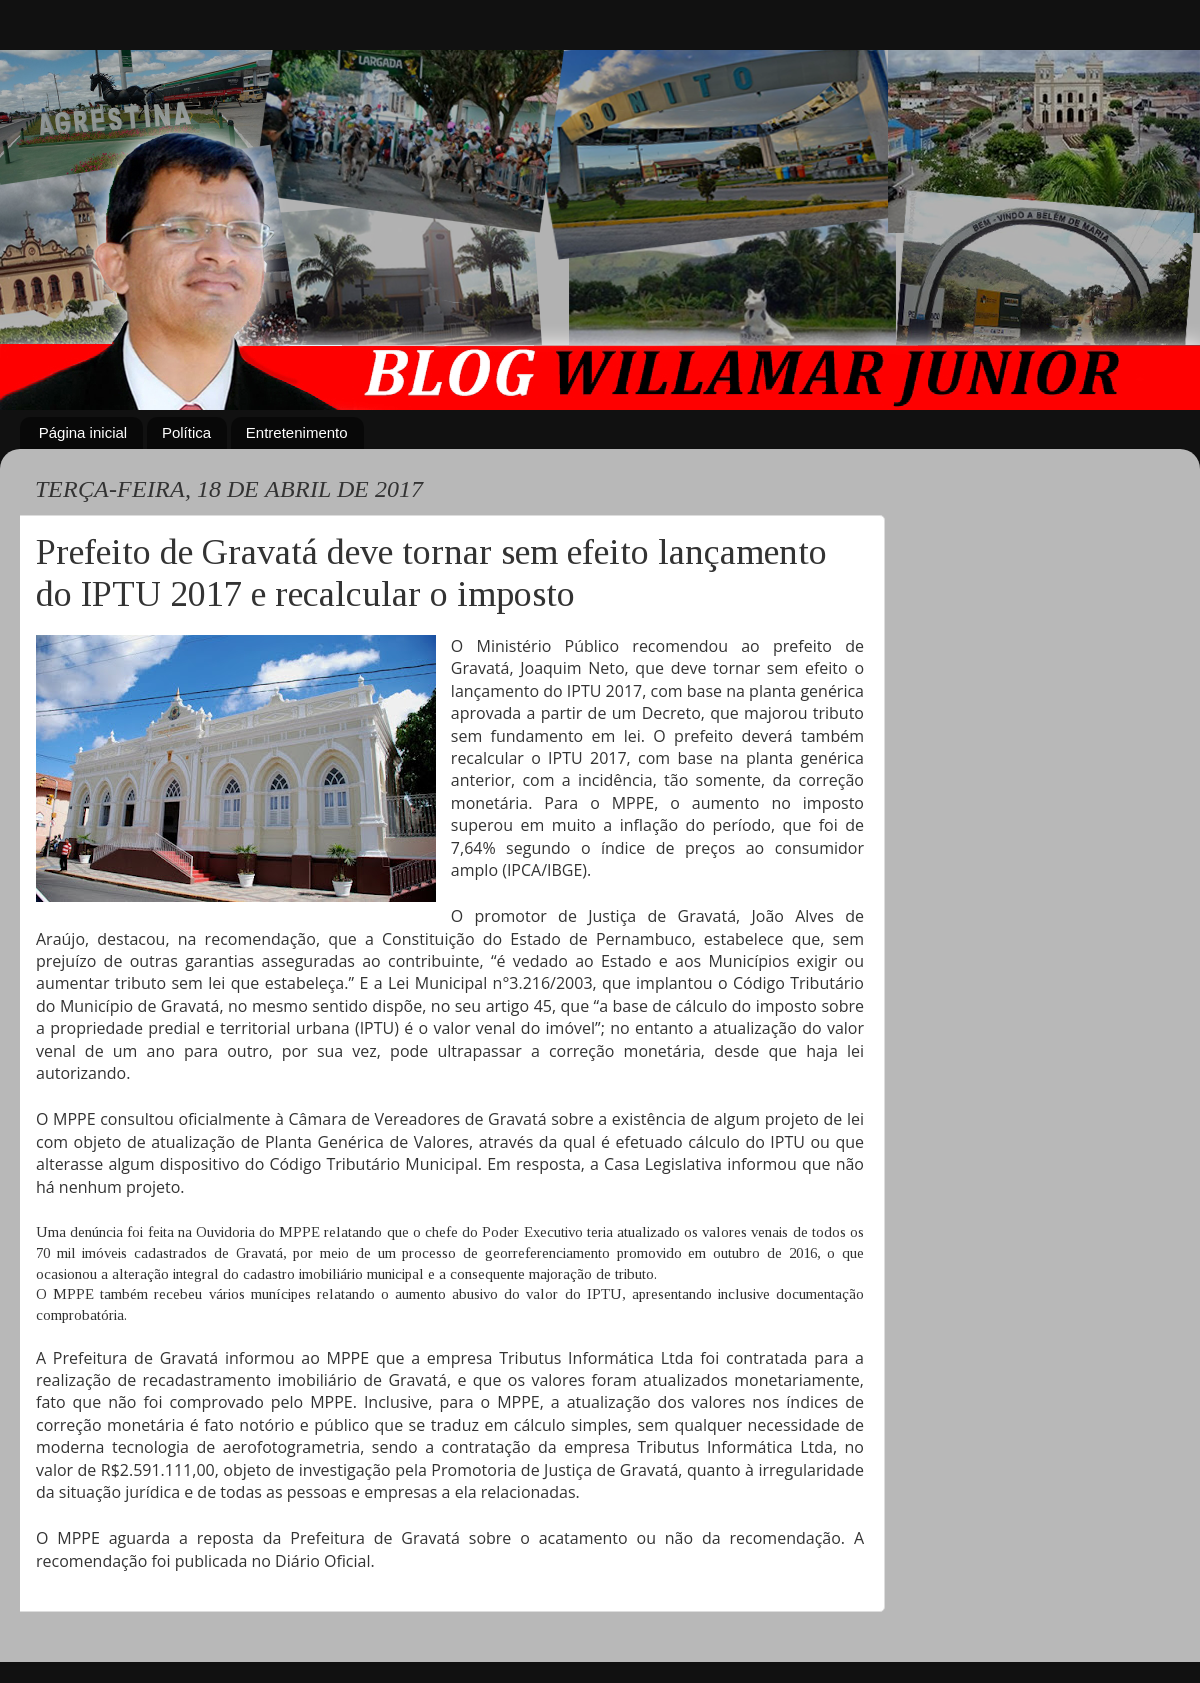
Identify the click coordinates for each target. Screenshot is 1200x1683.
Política (186, 432)
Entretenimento (297, 432)
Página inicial (83, 432)
